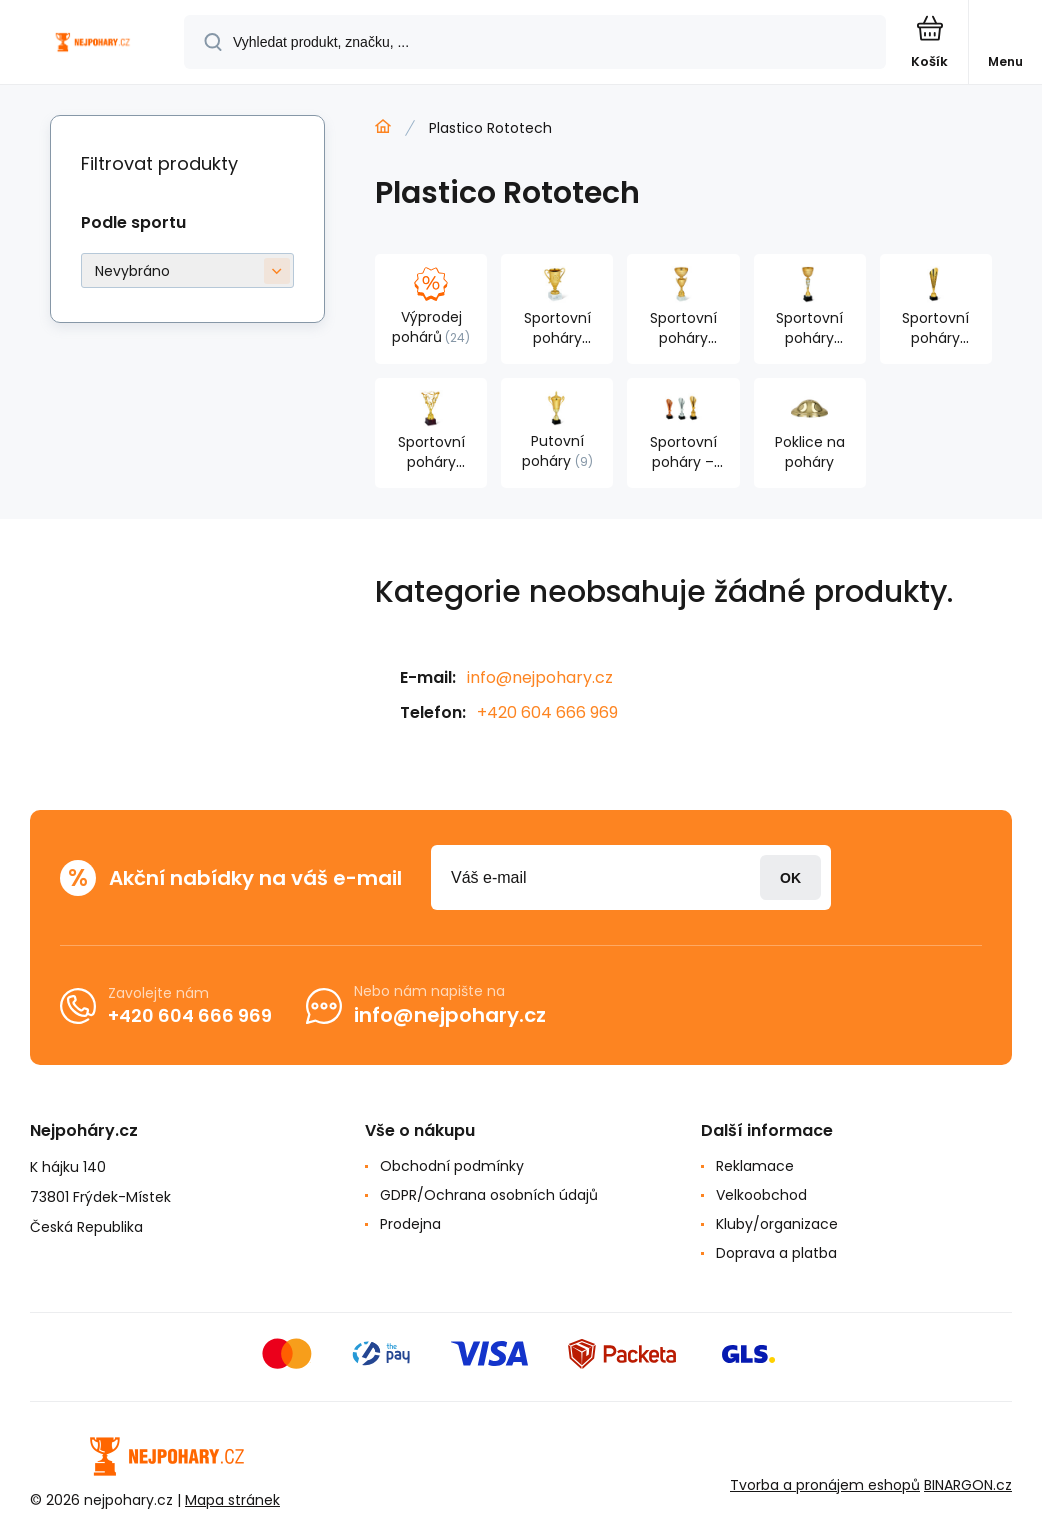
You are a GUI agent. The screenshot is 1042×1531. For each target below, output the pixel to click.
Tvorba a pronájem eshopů (825, 1485)
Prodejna (410, 1224)
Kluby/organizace (777, 1224)
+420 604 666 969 (547, 712)
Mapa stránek (232, 1500)
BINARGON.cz (968, 1485)
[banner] (93, 43)
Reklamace (755, 1166)
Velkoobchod (761, 1195)
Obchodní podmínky (452, 1166)
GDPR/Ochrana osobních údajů (489, 1195)
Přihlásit (790, 877)
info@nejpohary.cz (540, 677)
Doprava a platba (776, 1253)
